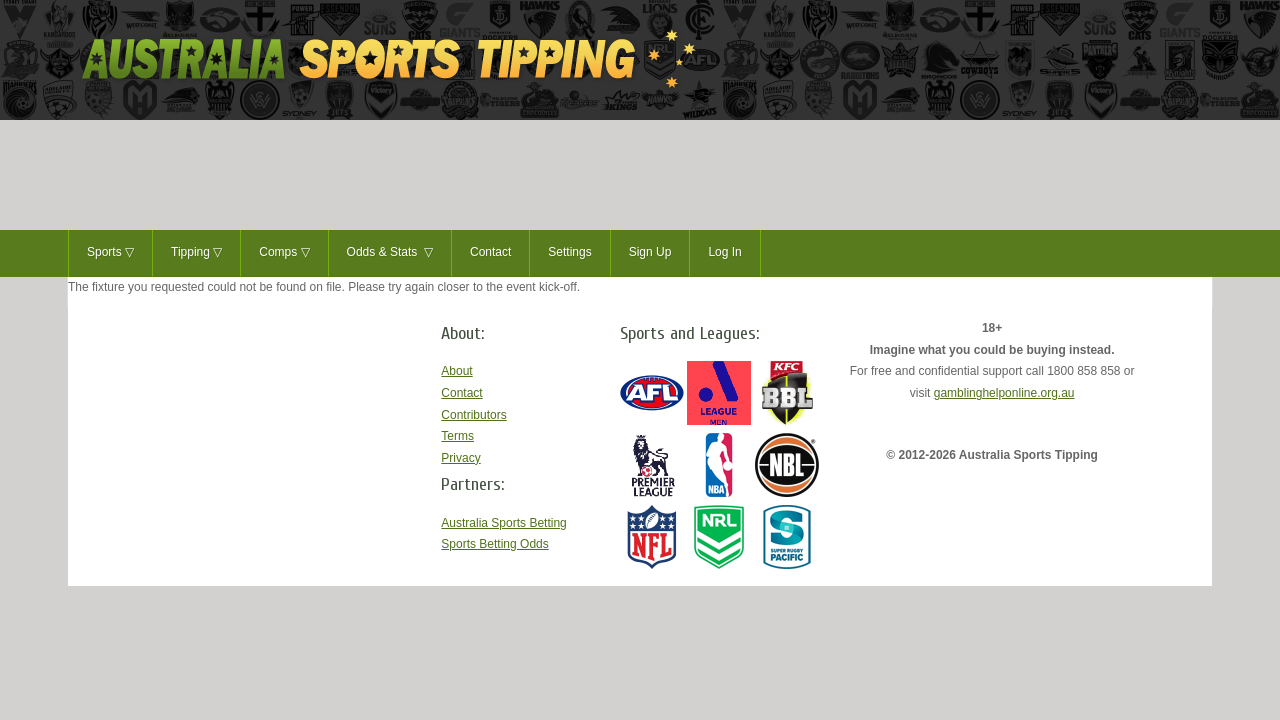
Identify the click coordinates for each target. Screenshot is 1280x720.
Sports (110, 253)
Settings (569, 252)
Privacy (460, 458)
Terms (457, 436)
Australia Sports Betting (503, 523)
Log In (724, 252)
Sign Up (650, 252)
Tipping (196, 253)
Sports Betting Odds (494, 544)
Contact (490, 252)
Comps (284, 253)
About (456, 371)
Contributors (473, 415)
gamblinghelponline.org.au (1004, 393)
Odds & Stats (390, 253)
